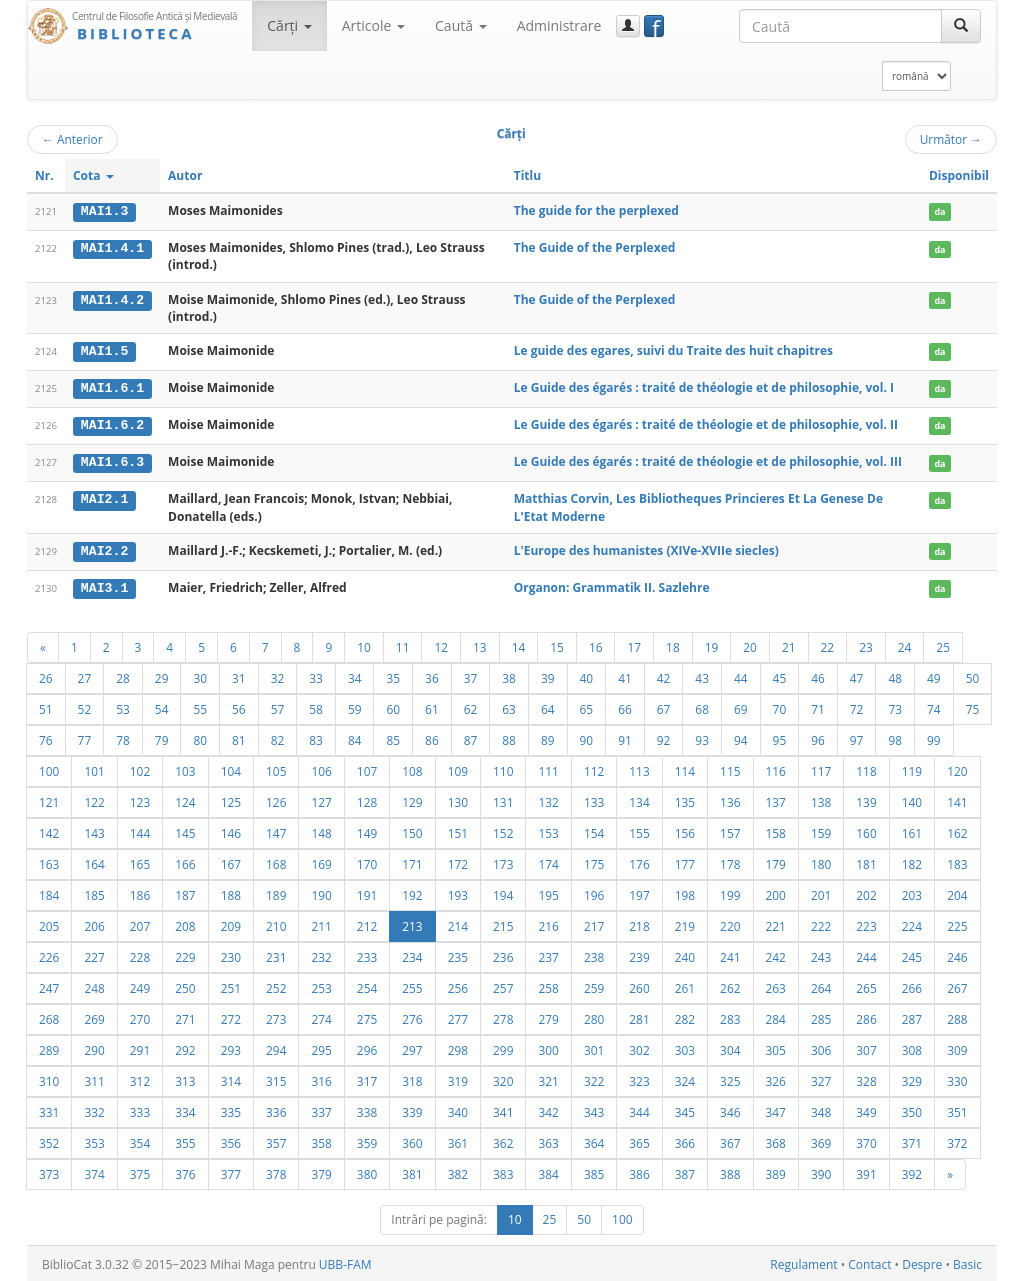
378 (276, 1171)
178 (730, 861)
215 (503, 923)
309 (957, 1047)
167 (231, 861)
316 (321, 1078)
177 (685, 861)
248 (94, 985)
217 (594, 923)
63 (509, 706)
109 (458, 768)
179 (776, 861)
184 (49, 892)
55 (200, 706)
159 (821, 830)
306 (821, 1047)
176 (639, 861)
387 (685, 1171)
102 (140, 768)
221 (776, 923)
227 (94, 954)
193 (458, 892)
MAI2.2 (104, 549)
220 (730, 923)
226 (49, 954)
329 (912, 1078)
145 (185, 830)
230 (231, 954)
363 (548, 1140)
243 (821, 954)
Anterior (72, 139)
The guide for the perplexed (596, 210)
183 (957, 861)
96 (818, 737)
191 (367, 892)
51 (46, 706)
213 (412, 923)
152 (503, 830)
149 (367, 830)
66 (625, 706)
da (939, 211)
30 (200, 675)
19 (712, 644)
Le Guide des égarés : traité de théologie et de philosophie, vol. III (708, 460)
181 (866, 861)
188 (231, 892)
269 (94, 1016)
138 (821, 799)
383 (503, 1171)
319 (458, 1078)
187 (185, 892)
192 (412, 892)
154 (594, 830)
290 (94, 1047)
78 (123, 737)
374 (94, 1171)
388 (730, 1171)
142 (49, 830)
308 (912, 1047)
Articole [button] (373, 25)
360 (412, 1140)
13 (480, 644)
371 (912, 1140)
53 (123, 706)
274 (321, 1016)
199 (730, 892)
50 (973, 675)
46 (818, 675)
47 (857, 675)
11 (403, 644)
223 (866, 923)
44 (741, 675)
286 (866, 1016)
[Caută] (961, 26)
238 (594, 954)
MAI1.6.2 (112, 424)
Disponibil (959, 175)
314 (231, 1078)
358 (321, 1140)
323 (639, 1078)
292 (185, 1047)
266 (912, 985)
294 (276, 1047)
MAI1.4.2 (112, 299)
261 (685, 985)
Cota (93, 175)
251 (231, 985)
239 (639, 954)
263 (776, 985)
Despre (922, 1261)
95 (780, 737)
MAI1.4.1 (112, 248)
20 (750, 644)
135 (685, 799)
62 (471, 706)
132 (548, 799)
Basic (967, 1261)
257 (503, 985)
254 (367, 985)
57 (278, 706)
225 (957, 923)
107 (367, 768)
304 (730, 1047)
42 (664, 675)
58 (316, 706)
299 (503, 1047)
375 (140, 1171)
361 (458, 1140)
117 (821, 768)
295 (321, 1047)
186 (140, 892)
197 (639, 892)
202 (866, 892)
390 (821, 1171)
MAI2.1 (104, 498)
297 (412, 1047)
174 (548, 861)
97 (857, 737)
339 (412, 1109)
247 (49, 985)
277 (458, 1016)
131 (503, 799)
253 (321, 985)
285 (821, 1016)
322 (594, 1078)
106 (321, 768)
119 (912, 768)
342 (548, 1109)
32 (278, 675)
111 (548, 768)
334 (185, 1109)
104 (231, 768)
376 (185, 1171)
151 (458, 830)
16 (596, 644)
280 (594, 1016)
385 (594, 1171)
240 (685, 954)
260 (639, 985)
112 (594, 768)
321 (548, 1078)
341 (503, 1109)
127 (321, 799)
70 (780, 706)
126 (276, 799)
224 (912, 923)
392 (912, 1171)
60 (393, 706)
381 (412, 1171)
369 (821, 1140)
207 (140, 923)
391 (866, 1171)
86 (432, 737)
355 (185, 1140)
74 (934, 706)
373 (49, 1171)
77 (85, 737)
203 (912, 892)
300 (548, 1047)
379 (321, 1171)
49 (934, 675)
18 (673, 644)
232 (321, 954)
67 (664, 706)
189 (276, 892)
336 (276, 1109)
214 (458, 923)
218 (639, 923)
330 (957, 1078)
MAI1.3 (104, 211)
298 (458, 1047)
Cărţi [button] (289, 25)
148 (321, 830)
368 (776, 1140)
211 (321, 923)
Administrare (559, 25)
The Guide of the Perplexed (595, 247)
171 (412, 861)
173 (503, 861)
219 (685, 923)
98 (895, 737)
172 (458, 861)
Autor (185, 175)
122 (94, 799)
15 (557, 644)
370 (866, 1140)
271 (185, 1016)
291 (140, 1047)
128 (367, 799)
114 (685, 768)
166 (185, 861)
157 (730, 830)
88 (509, 737)
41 (625, 675)
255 (412, 985)
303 (685, 1047)
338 (367, 1109)
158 (776, 830)
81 (239, 737)
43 (702, 675)
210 (276, 923)
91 (625, 737)
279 (548, 1016)
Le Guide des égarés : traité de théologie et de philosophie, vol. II (706, 423)
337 (321, 1109)
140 (912, 799)
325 (730, 1078)
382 (458, 1171)
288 (957, 1016)
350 (912, 1109)
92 (664, 737)
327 (821, 1078)
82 (278, 737)
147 (276, 830)
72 (857, 706)
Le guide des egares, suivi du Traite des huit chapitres (673, 349)
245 (912, 954)
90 (587, 737)
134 (639, 799)
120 (957, 768)
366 (685, 1140)
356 (231, 1140)
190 (321, 892)
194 (503, 892)
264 (821, 985)
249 (140, 985)
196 (594, 892)
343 (594, 1109)
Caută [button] (461, 25)
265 (866, 985)
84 (355, 737)
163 (49, 861)
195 (548, 892)
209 (231, 923)
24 (905, 644)
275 (367, 1016)
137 (776, 799)
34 (355, 675)
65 (587, 706)
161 (912, 830)
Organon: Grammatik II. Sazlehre (612, 585)
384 (548, 1171)
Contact (869, 1261)
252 (276, 985)
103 (185, 768)
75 (973, 706)
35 (393, 675)
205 (49, 923)
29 (162, 675)
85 (393, 737)
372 (957, 1140)
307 (866, 1047)
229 (185, 954)
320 (503, 1078)
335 (231, 1109)
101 (94, 768)
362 (503, 1140)
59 (355, 706)
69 (741, 706)
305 (776, 1047)
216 (548, 923)
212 (367, 923)
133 (594, 799)
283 (730, 1016)
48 (895, 675)
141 (957, 799)
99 (934, 737)
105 (276, 768)
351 (957, 1109)
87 (471, 737)
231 (276, 954)
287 (912, 1016)
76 (46, 737)
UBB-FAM (345, 1261)
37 (471, 675)
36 (432, 675)
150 (412, 830)
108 (412, 768)
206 (94, 923)
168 (276, 861)
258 (548, 985)
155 (639, 830)
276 (412, 1016)
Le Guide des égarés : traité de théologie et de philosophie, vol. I (704, 386)
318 (412, 1078)
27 (85, 675)
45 (780, 675)
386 (639, 1171)
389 (776, 1171)
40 (587, 675)
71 (818, 706)
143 (94, 830)
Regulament (803, 1261)
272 (231, 1016)
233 (367, 954)
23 (866, 644)
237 (548, 954)
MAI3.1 (104, 586)
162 (957, 830)
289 (49, 1047)
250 (185, 985)
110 (503, 768)
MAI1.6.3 (112, 461)
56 (239, 706)
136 (730, 799)
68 (702, 706)
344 (639, 1109)
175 (594, 861)
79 (162, 737)
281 (639, 1016)
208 (185, 923)
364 (594, 1140)
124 (185, 799)
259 (594, 985)
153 (548, 830)
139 (866, 799)
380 (367, 1171)
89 (548, 737)
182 (912, 861)
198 (685, 892)
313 (185, 1078)
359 (367, 1140)
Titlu (527, 175)
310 (49, 1078)
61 (432, 706)
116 (776, 768)
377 (231, 1171)
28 (123, 675)
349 (866, 1109)
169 (321, 861)
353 (94, 1140)
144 (140, 830)
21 (789, 644)
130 (458, 799)
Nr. (44, 175)
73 (895, 706)
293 (231, 1047)
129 (412, 799)
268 (49, 1016)
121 (49, 799)
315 (276, 1078)
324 (685, 1078)
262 (730, 985)
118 (866, 768)
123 (140, 799)
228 (140, 954)
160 (866, 830)
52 (85, 706)
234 (412, 954)
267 (957, 985)
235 (458, 954)
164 (94, 861)
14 (519, 644)
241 (730, 954)
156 (685, 830)
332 (94, 1109)
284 (776, 1016)
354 (140, 1140)
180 (821, 861)
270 (140, 1016)
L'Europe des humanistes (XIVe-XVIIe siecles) (646, 548)
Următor (951, 139)
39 (548, 675)
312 (140, 1078)
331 (49, 1109)
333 (140, 1109)
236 (503, 954)
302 (639, 1047)
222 (821, 923)
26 (46, 675)
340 (458, 1109)
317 (367, 1078)
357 (276, 1140)
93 (702, 737)
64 (548, 706)
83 (316, 737)
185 (94, 892)
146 (231, 830)
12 (441, 644)
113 (639, 768)
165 (140, 861)
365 (639, 1140)
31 (239, 675)
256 (458, 985)
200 (776, 892)
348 (821, 1109)
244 (866, 954)
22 (828, 644)
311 (94, 1078)
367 (730, 1140)
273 (276, 1016)
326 (776, 1078)
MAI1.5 (104, 350)
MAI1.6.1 (112, 387)
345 (685, 1109)
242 (776, 954)
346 (730, 1109)
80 (200, 737)
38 (509, 675)
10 (364, 644)
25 (943, 644)
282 (685, 1016)
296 (367, 1047)
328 (866, 1078)
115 (730, 768)
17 (634, 644)
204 (957, 892)
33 (316, 675)
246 (957, 954)
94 (741, 737)
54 (162, 706)
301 (594, 1047)
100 (49, 768)
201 (821, 892)
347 (776, 1109)
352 (49, 1140)
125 (231, 799)
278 (503, 1016)
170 (367, 861)
